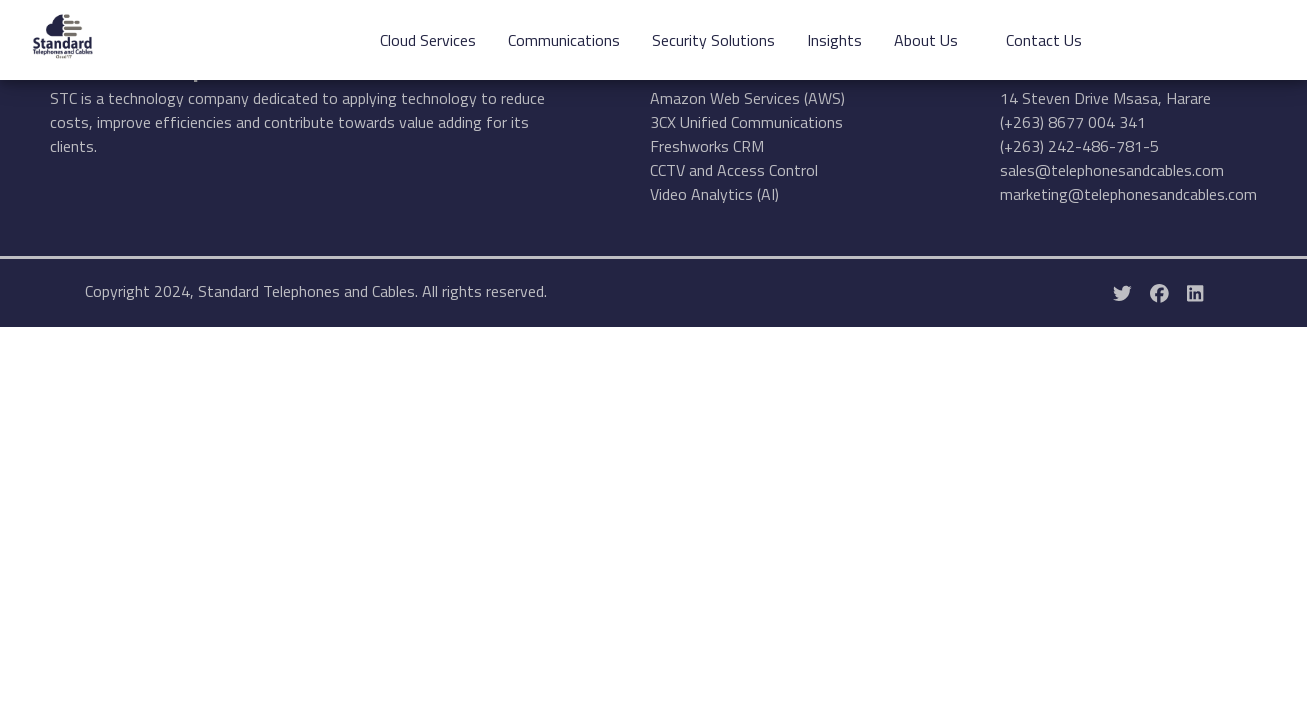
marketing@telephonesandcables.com (1128, 194)
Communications (564, 40)
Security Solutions (713, 40)
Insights (834, 40)
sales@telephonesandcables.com (1112, 170)
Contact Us (1044, 40)
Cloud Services (428, 40)
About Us (926, 40)
